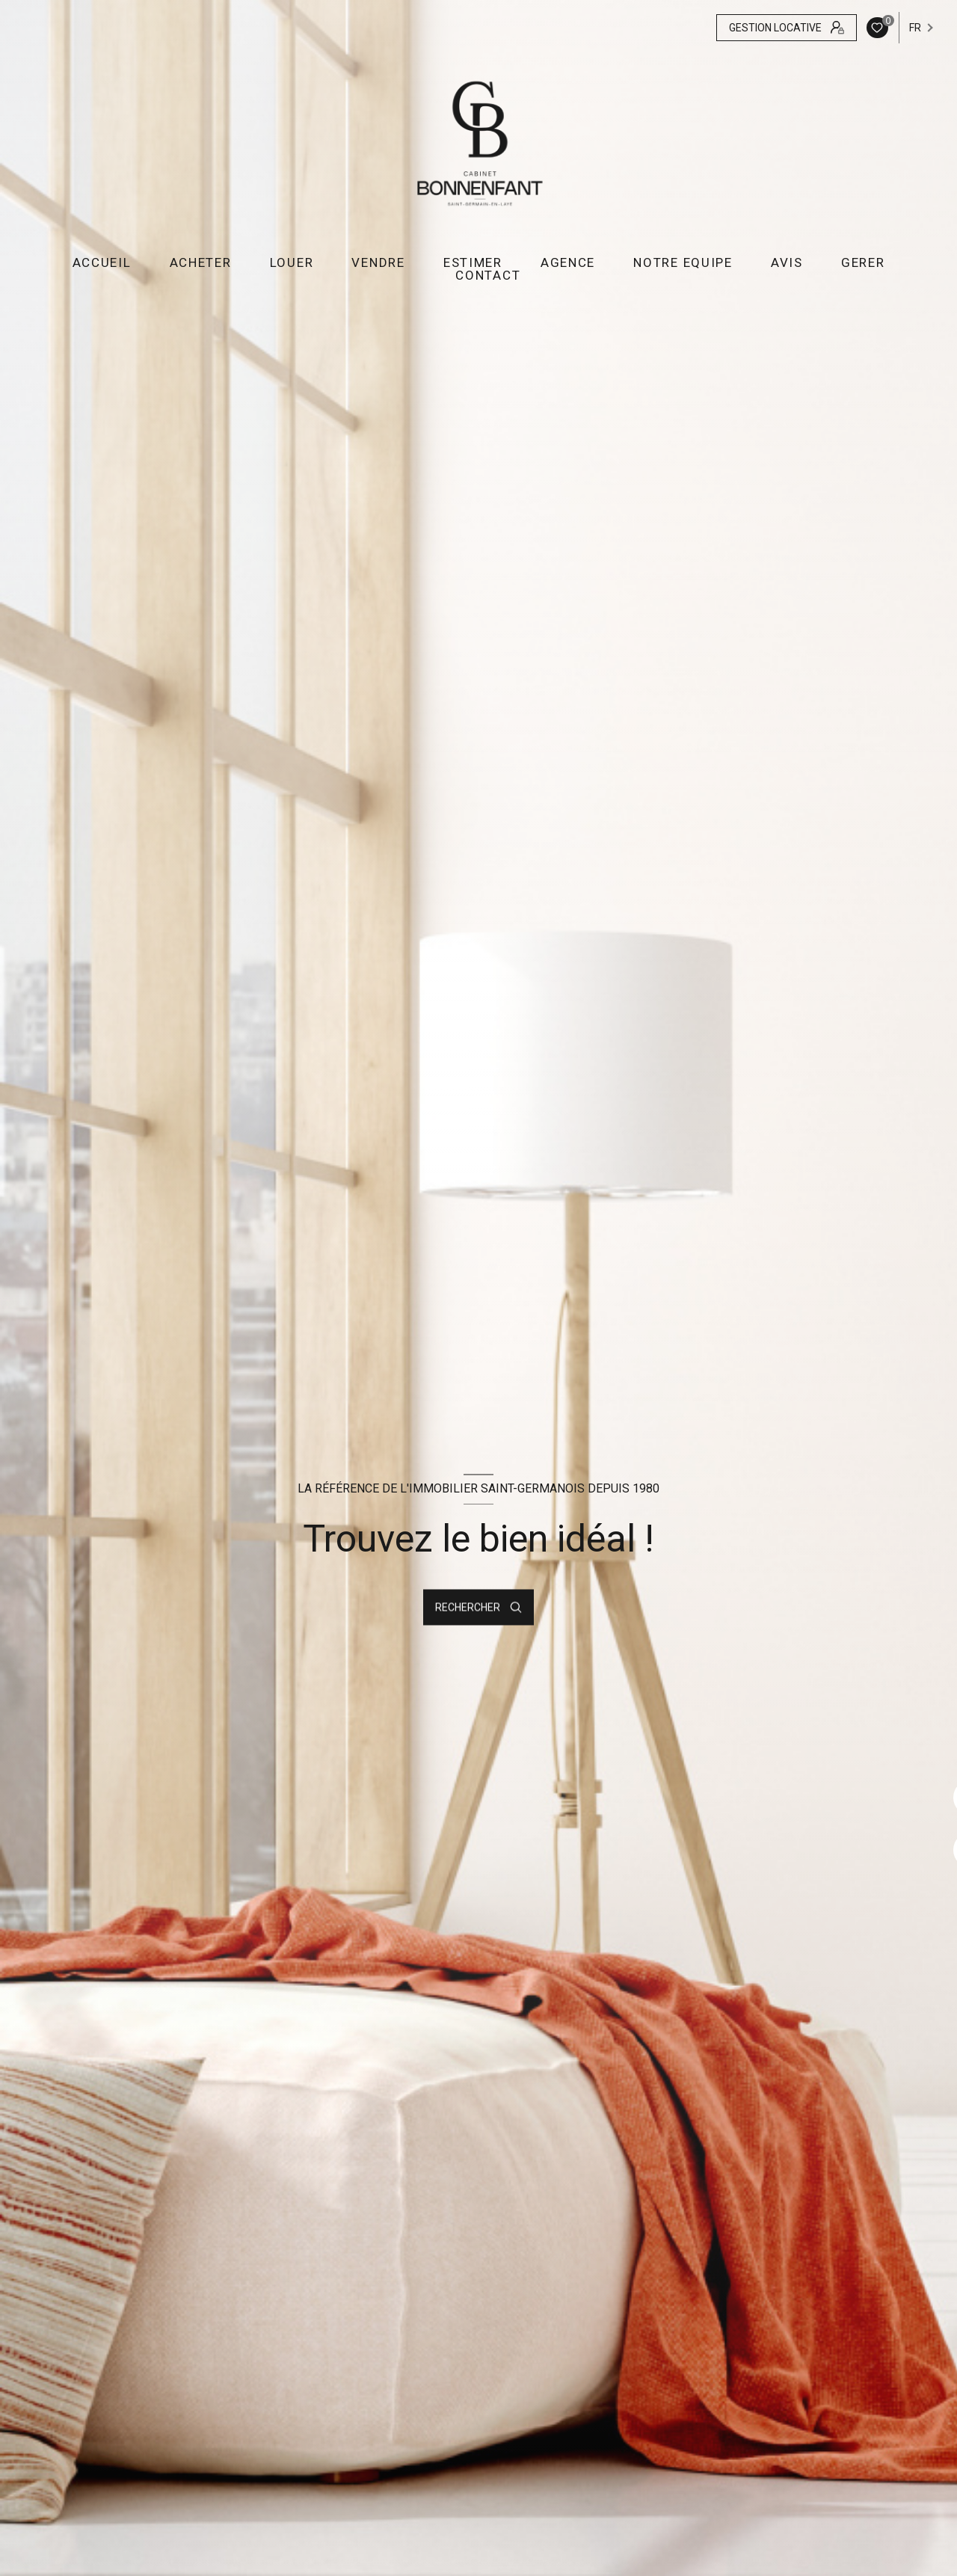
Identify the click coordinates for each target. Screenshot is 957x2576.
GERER (863, 262)
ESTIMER (472, 262)
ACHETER (201, 262)
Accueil (102, 262)
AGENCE (568, 262)
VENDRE (377, 262)
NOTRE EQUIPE (682, 262)
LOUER (292, 262)
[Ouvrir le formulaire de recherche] (478, 1608)
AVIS (787, 262)
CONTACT (487, 275)
